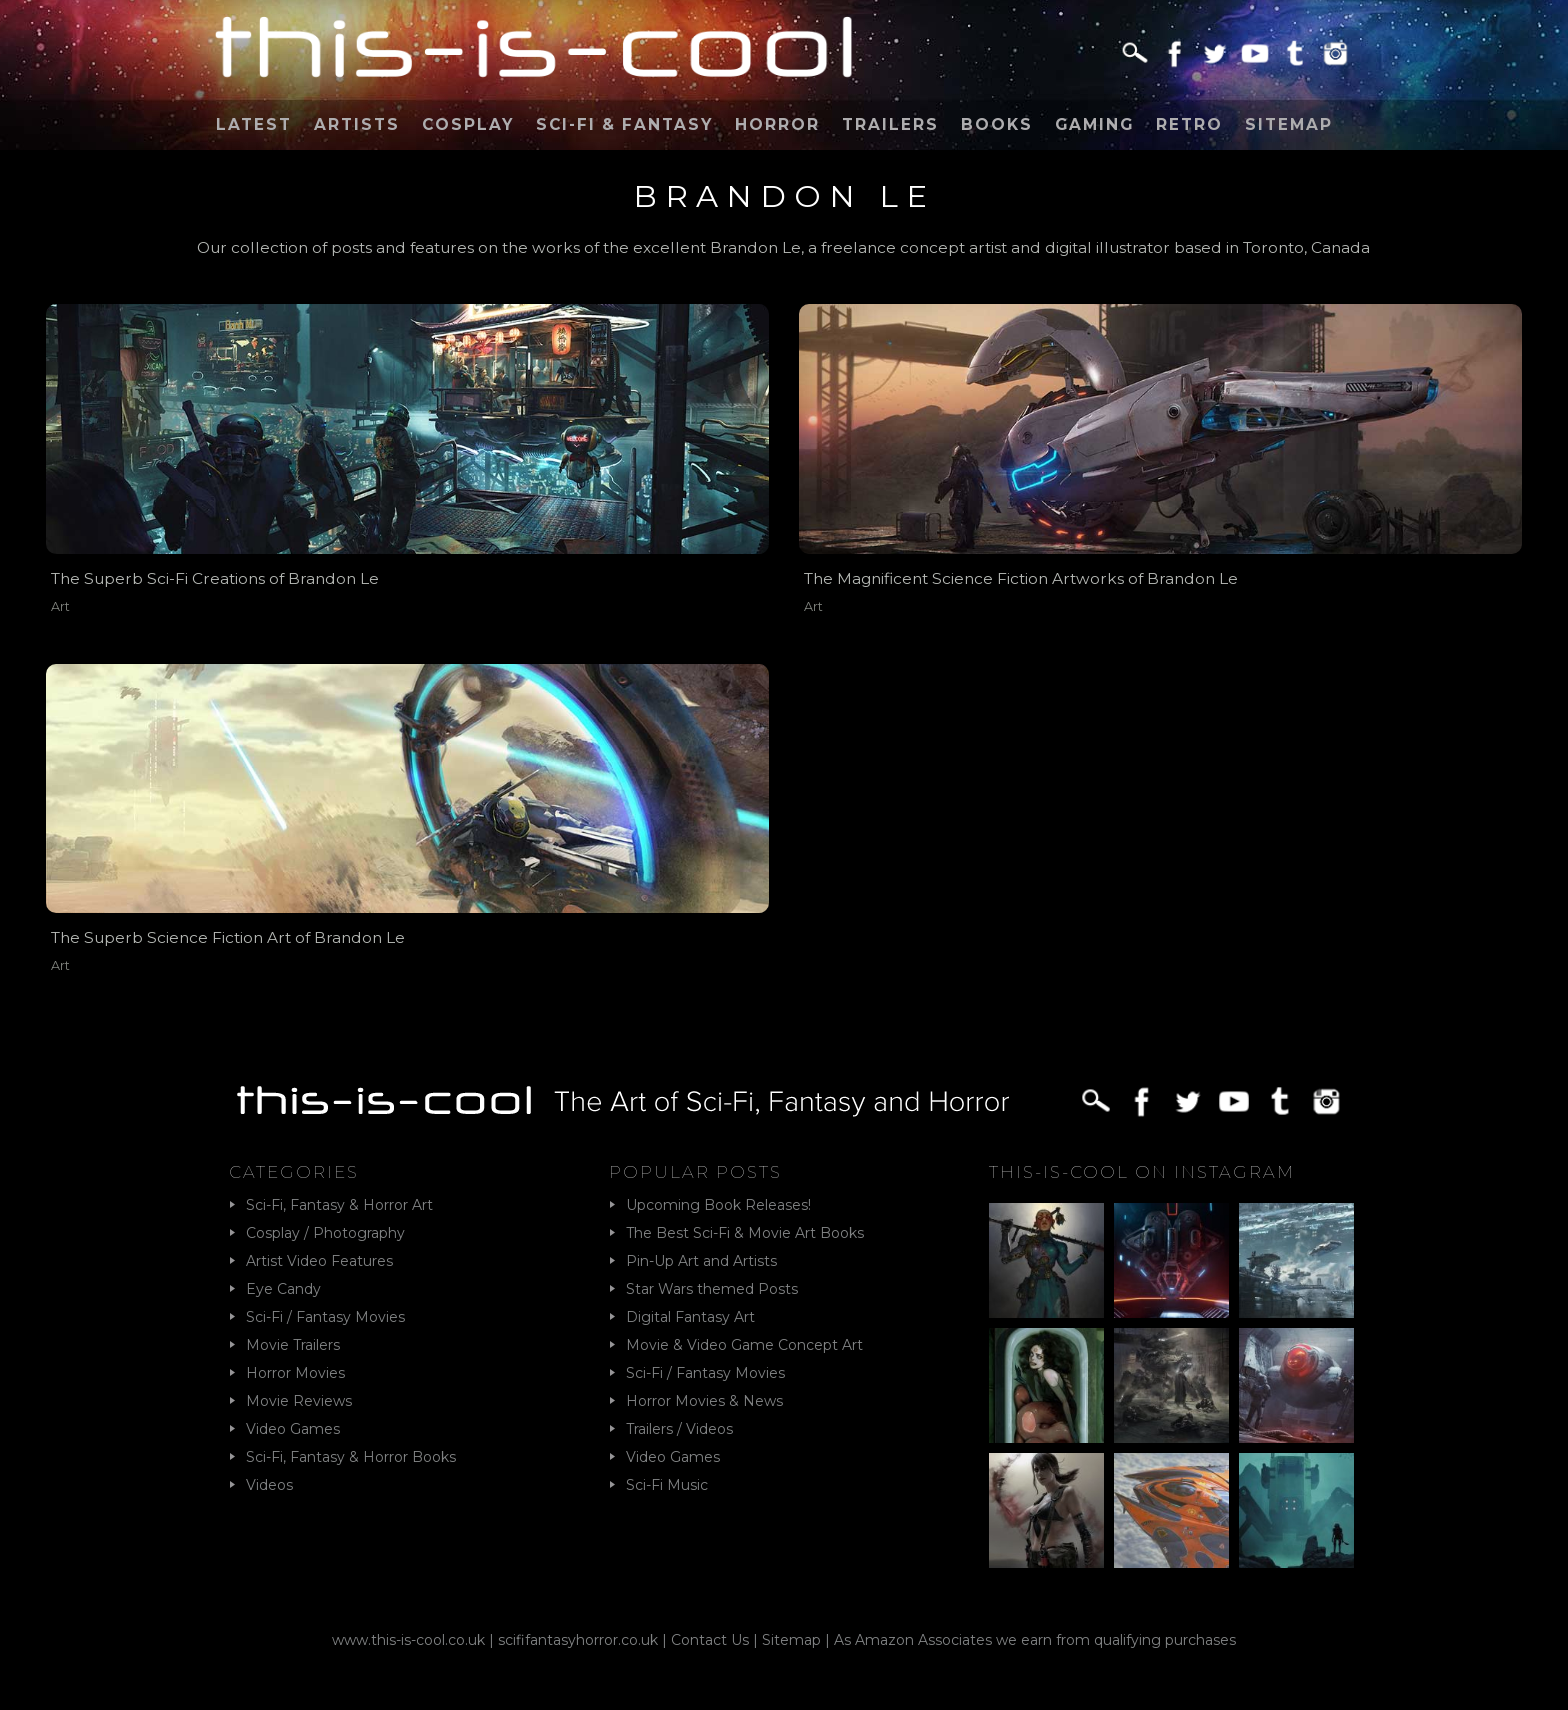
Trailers (890, 124)
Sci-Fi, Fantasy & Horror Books (351, 1457)
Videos (269, 1485)
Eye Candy (283, 1289)
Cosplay (468, 124)
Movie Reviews (299, 1401)
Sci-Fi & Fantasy (624, 124)
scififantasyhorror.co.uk (578, 1640)
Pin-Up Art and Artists (701, 1261)
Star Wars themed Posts (712, 1289)
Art (60, 606)
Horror (777, 124)
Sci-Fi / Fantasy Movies (325, 1317)
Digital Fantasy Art (690, 1317)
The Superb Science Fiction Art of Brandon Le (228, 937)
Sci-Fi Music (667, 1485)
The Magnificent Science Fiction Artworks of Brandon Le (1021, 578)
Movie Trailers (293, 1345)
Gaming (1094, 124)
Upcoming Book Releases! (718, 1205)
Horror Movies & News (704, 1401)
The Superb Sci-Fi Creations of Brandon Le (215, 578)
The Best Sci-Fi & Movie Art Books (745, 1233)
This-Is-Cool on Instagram (1142, 1172)
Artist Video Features (319, 1261)
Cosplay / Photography (325, 1233)
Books (997, 124)
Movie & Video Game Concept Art (744, 1345)
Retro (1189, 124)
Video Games (293, 1429)
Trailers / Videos (679, 1429)
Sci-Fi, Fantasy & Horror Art (339, 1205)
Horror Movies (295, 1373)
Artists (357, 124)
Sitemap (1289, 124)
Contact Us (710, 1640)
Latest (254, 124)
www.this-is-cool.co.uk (408, 1640)
